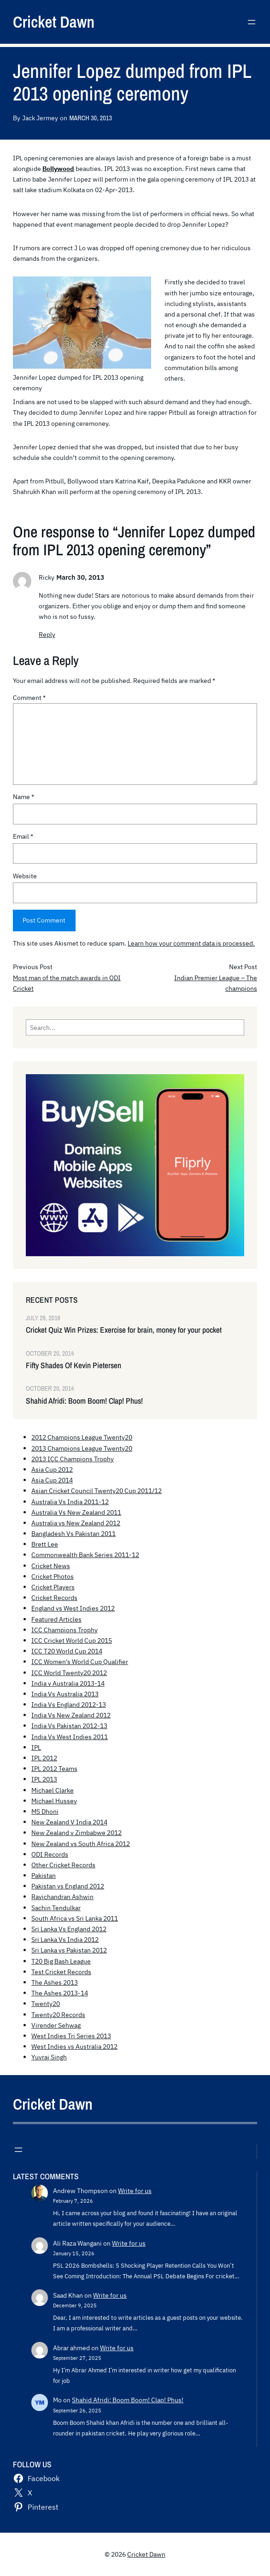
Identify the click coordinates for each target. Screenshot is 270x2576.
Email (23, 836)
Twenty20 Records (58, 2014)
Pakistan (43, 1875)
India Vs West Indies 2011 (69, 1736)
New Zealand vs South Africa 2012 (80, 1843)
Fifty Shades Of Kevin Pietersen (73, 1365)
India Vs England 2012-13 (68, 1704)
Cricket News (50, 1565)
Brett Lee (44, 1544)
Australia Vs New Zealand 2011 (76, 1512)
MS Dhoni (45, 1811)
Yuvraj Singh (49, 2057)
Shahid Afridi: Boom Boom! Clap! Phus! (84, 1401)
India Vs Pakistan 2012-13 (69, 1725)
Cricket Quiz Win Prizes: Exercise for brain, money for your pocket (124, 1330)
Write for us (135, 2190)
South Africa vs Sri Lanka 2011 (74, 1918)
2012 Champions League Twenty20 (81, 1437)
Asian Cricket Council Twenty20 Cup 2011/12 (96, 1490)
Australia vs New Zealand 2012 (75, 1522)
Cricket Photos (52, 1576)
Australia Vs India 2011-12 (70, 1501)
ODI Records (49, 1854)
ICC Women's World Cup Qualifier (79, 1661)
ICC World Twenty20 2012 (69, 1672)
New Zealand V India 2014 (69, 1821)
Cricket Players (53, 1586)
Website (25, 875)
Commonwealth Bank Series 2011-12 (85, 1554)
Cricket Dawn (53, 22)
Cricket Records (54, 1597)
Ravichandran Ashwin (62, 1896)
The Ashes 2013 (54, 1982)
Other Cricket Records (63, 1864)
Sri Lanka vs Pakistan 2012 (69, 1950)
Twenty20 (45, 2003)
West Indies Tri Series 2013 (71, 2035)
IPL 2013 (44, 1779)
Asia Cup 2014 (52, 1480)
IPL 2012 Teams (54, 1768)
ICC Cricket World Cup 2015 (71, 1640)
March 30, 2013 (90, 117)
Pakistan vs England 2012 (67, 1886)
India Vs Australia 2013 (65, 1693)
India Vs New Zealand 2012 (71, 1715)
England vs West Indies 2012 (73, 1608)
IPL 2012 (44, 1757)
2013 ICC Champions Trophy (72, 1458)
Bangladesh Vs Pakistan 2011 (73, 1533)
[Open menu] (251, 22)
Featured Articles (56, 1619)
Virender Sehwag (56, 2025)
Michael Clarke (52, 1790)
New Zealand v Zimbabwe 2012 (76, 1832)
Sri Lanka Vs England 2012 (68, 1928)
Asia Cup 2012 (52, 1469)
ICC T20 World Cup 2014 (66, 1651)
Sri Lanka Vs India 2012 (65, 1939)
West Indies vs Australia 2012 (74, 2046)
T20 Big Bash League (61, 1961)
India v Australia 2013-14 (68, 1683)
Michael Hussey (54, 1800)
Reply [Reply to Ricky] (47, 634)
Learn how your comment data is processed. (191, 943)
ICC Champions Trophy (64, 1629)
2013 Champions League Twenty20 (81, 1448)
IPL (36, 1747)
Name (23, 796)
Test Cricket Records (61, 1971)
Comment (29, 697)
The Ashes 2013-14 (59, 1992)
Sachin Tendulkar (56, 1907)
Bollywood (58, 168)
